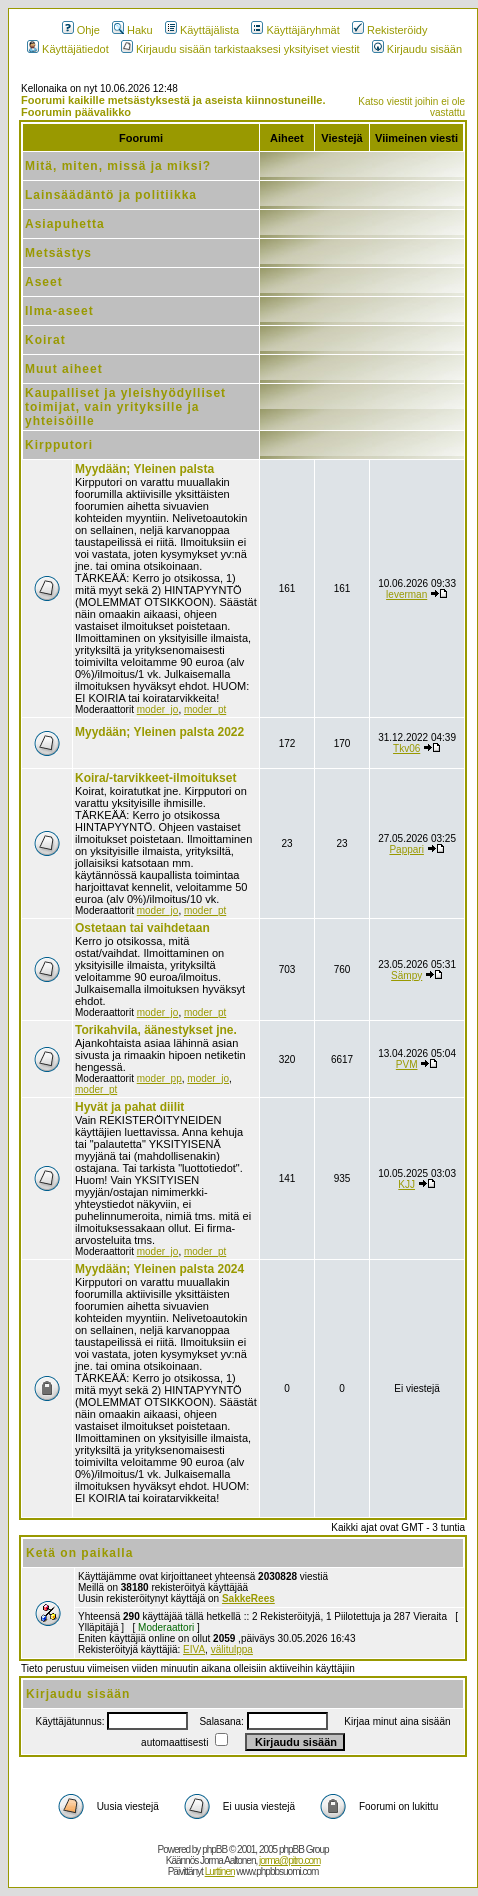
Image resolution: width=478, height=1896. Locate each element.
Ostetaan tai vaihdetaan (142, 928)
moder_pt (205, 709)
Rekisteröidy (390, 30)
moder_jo (158, 709)
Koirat (45, 340)
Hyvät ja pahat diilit (129, 1107)
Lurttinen (220, 1871)
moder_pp (159, 1078)
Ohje (81, 30)
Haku (132, 30)
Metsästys (58, 253)
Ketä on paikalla (79, 1553)
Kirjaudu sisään (417, 49)
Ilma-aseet (59, 311)
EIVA (194, 1649)
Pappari (406, 849)
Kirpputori (59, 445)
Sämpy (406, 975)
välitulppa (232, 1649)
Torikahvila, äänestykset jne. (156, 1030)
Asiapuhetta (65, 224)
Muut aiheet (64, 369)
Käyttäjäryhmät (295, 30)
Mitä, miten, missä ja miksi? (118, 166)
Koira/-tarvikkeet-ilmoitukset (155, 778)
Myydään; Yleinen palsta (144, 469)
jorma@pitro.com (289, 1860)
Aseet (44, 282)
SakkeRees (248, 1598)
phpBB (214, 1849)
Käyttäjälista (202, 30)
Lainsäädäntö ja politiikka (111, 195)
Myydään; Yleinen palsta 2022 (159, 732)
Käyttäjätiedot (68, 49)
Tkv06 (406, 748)
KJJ (406, 1184)
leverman (406, 594)
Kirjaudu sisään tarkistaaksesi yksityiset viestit (240, 49)
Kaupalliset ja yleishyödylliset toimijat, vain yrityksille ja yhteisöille (125, 407)
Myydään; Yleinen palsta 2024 (159, 1269)
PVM (407, 1064)
